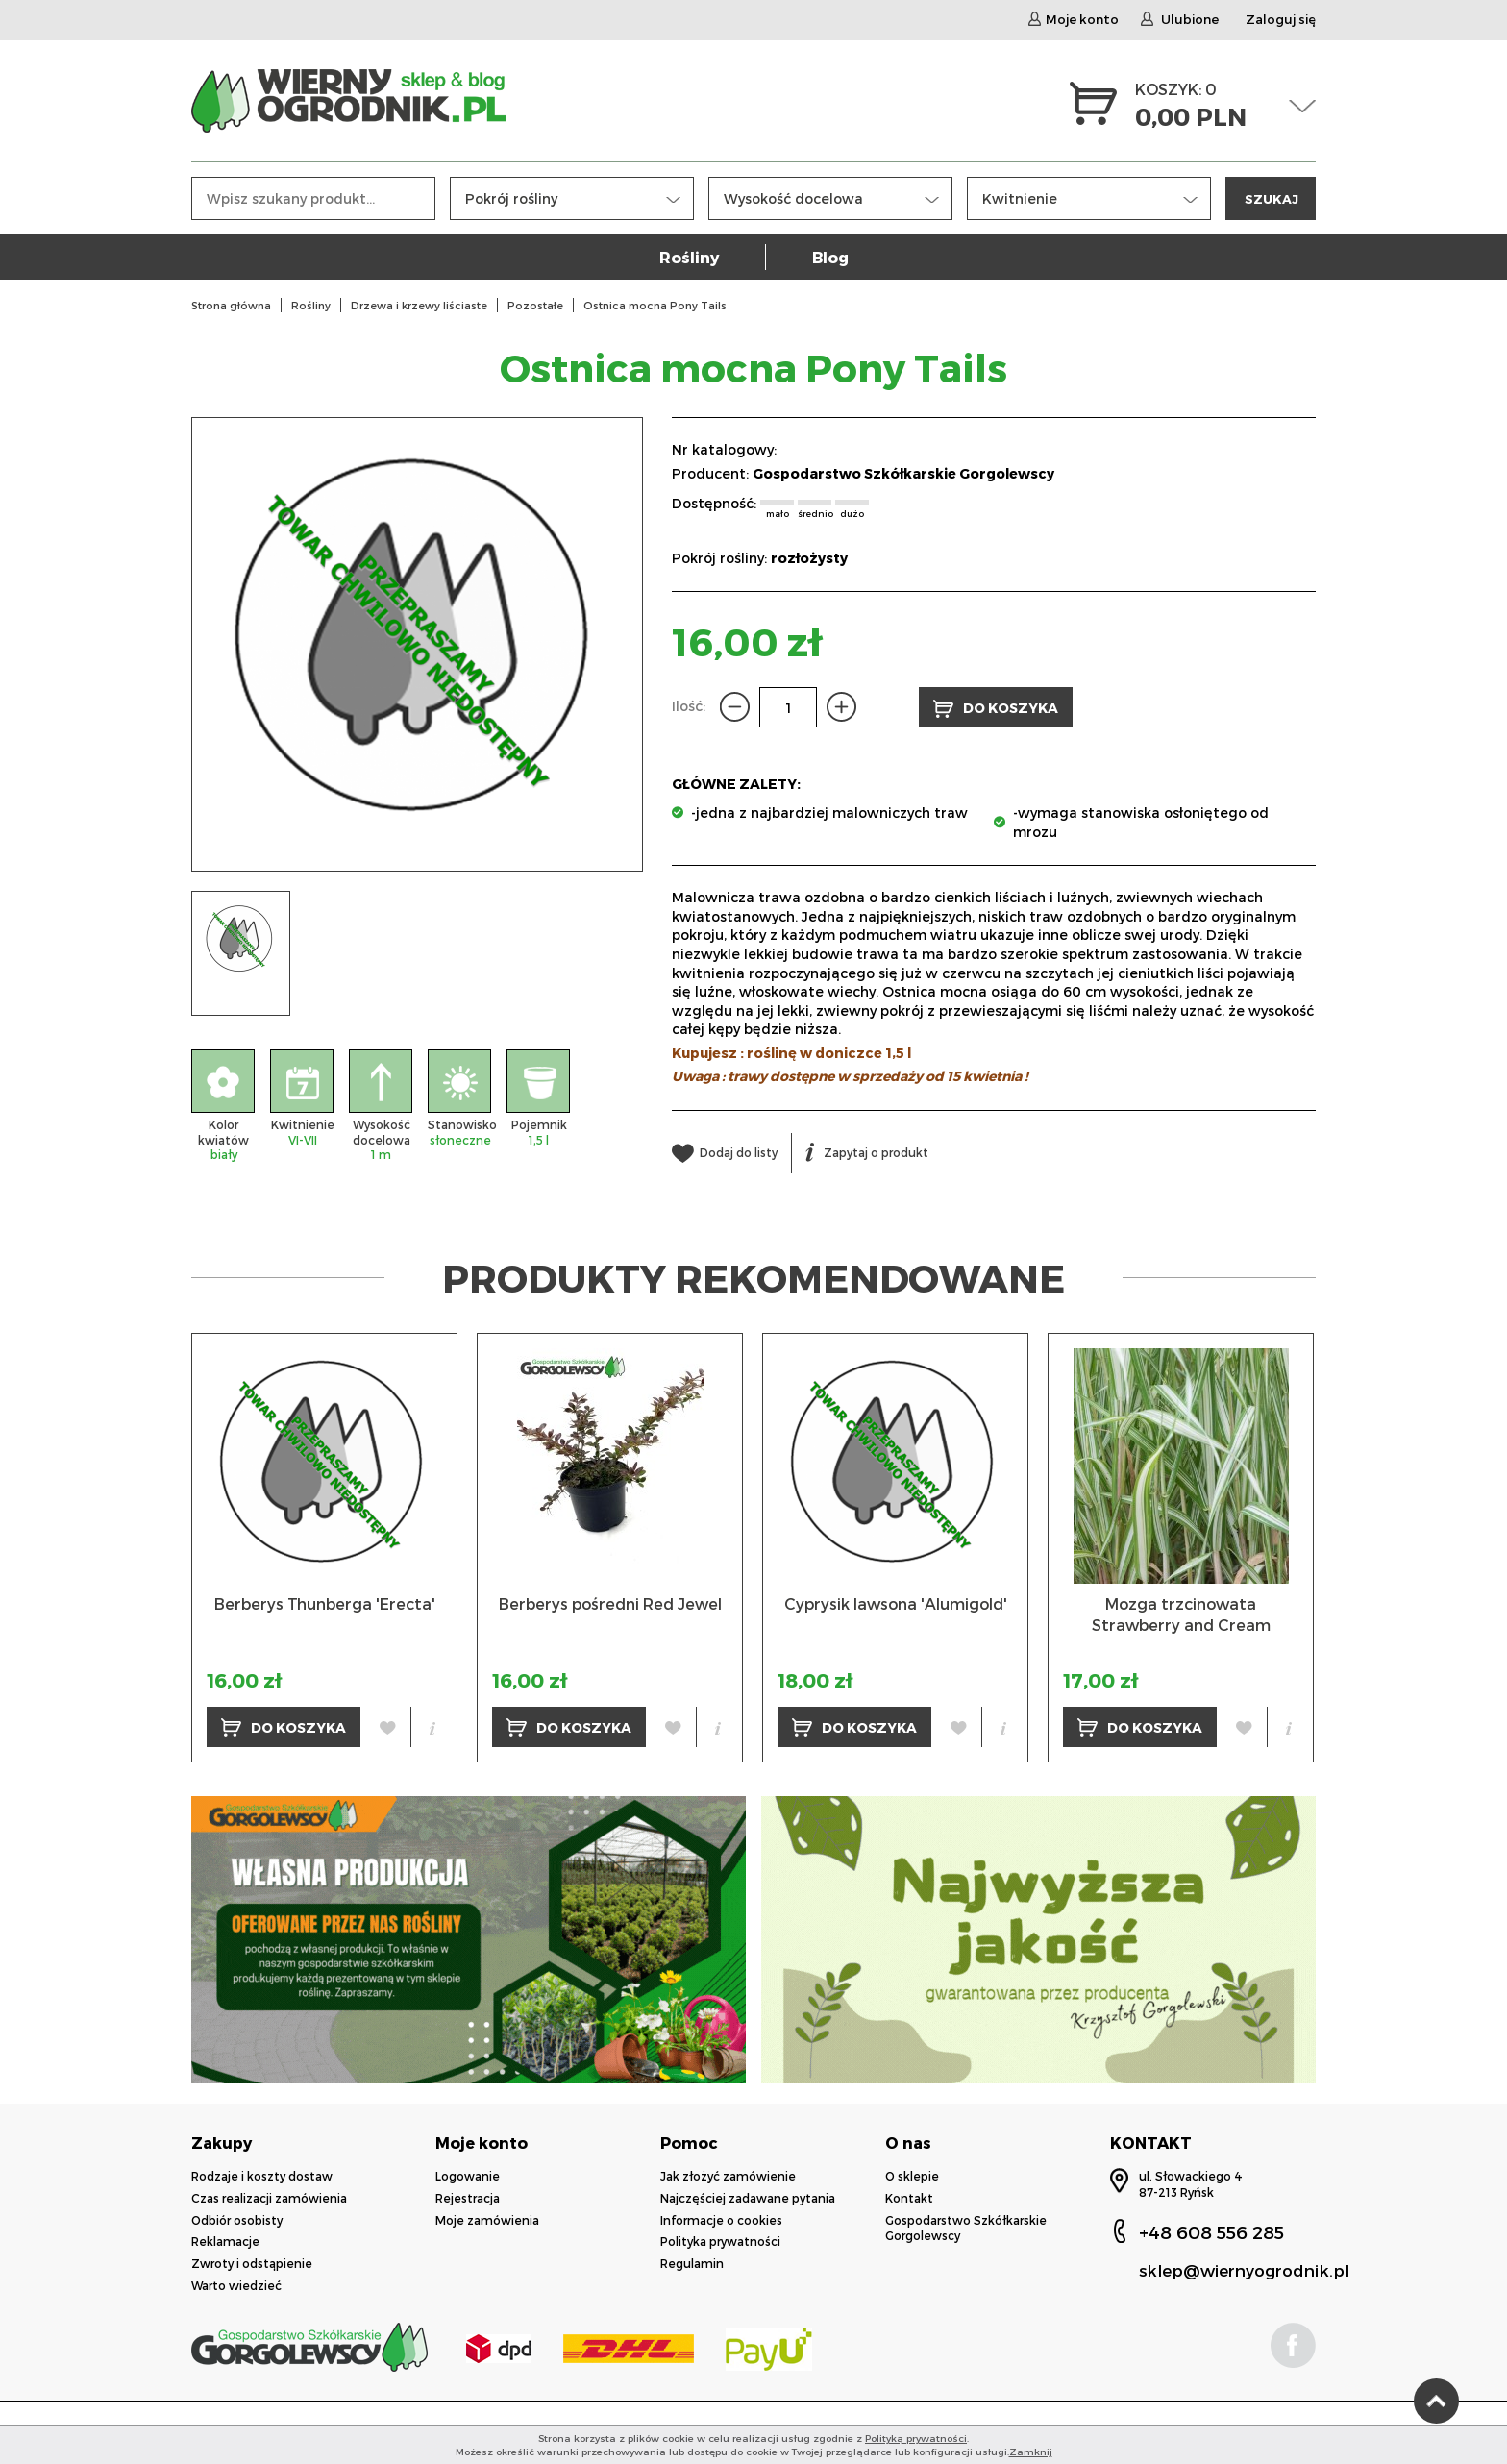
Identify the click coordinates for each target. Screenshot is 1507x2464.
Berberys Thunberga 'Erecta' (324, 1603)
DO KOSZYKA (995, 709)
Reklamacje (225, 2241)
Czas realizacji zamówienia (269, 2198)
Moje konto (1073, 19)
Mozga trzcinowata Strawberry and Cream (1181, 1614)
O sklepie (912, 2175)
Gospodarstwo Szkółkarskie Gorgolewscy (903, 473)
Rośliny (689, 257)
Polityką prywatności (916, 2438)
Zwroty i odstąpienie (251, 2263)
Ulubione (1180, 19)
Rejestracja (467, 2198)
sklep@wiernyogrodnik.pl (1244, 2269)
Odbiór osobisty (237, 2220)
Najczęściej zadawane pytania (747, 2198)
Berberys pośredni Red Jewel (610, 1603)
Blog (830, 257)
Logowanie (467, 2175)
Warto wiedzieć (236, 2285)
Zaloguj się (1281, 19)
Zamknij (1030, 2451)
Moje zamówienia (487, 2220)
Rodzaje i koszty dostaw (262, 2175)
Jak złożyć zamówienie (728, 2175)
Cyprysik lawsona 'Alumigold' (895, 1603)
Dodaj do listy (725, 1152)
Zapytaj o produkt (866, 1152)
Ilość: (688, 706)
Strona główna (231, 305)
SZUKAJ (1271, 198)
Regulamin (692, 2263)
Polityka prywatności (720, 2241)
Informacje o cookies (721, 2220)
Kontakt (909, 2198)
